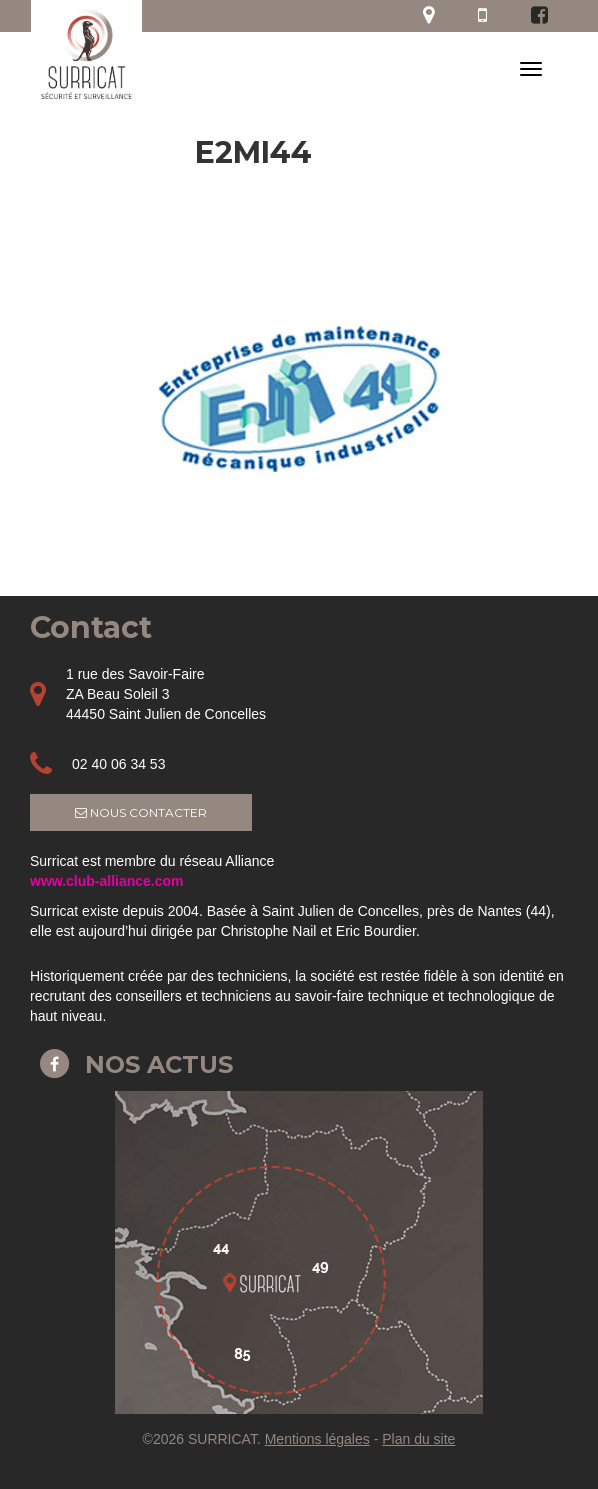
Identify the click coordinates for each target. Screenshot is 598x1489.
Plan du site (418, 1439)
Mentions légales (317, 1439)
